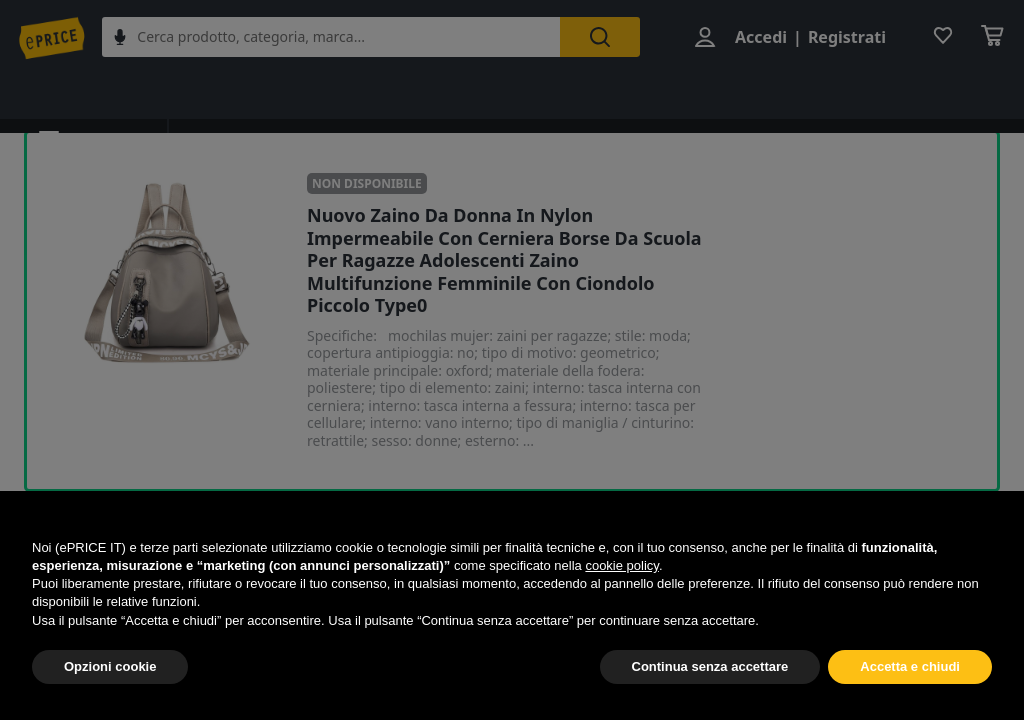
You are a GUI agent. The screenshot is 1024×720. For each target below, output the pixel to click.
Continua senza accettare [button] (710, 666)
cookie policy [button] (621, 565)
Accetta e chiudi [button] (910, 666)
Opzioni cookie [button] (110, 666)
